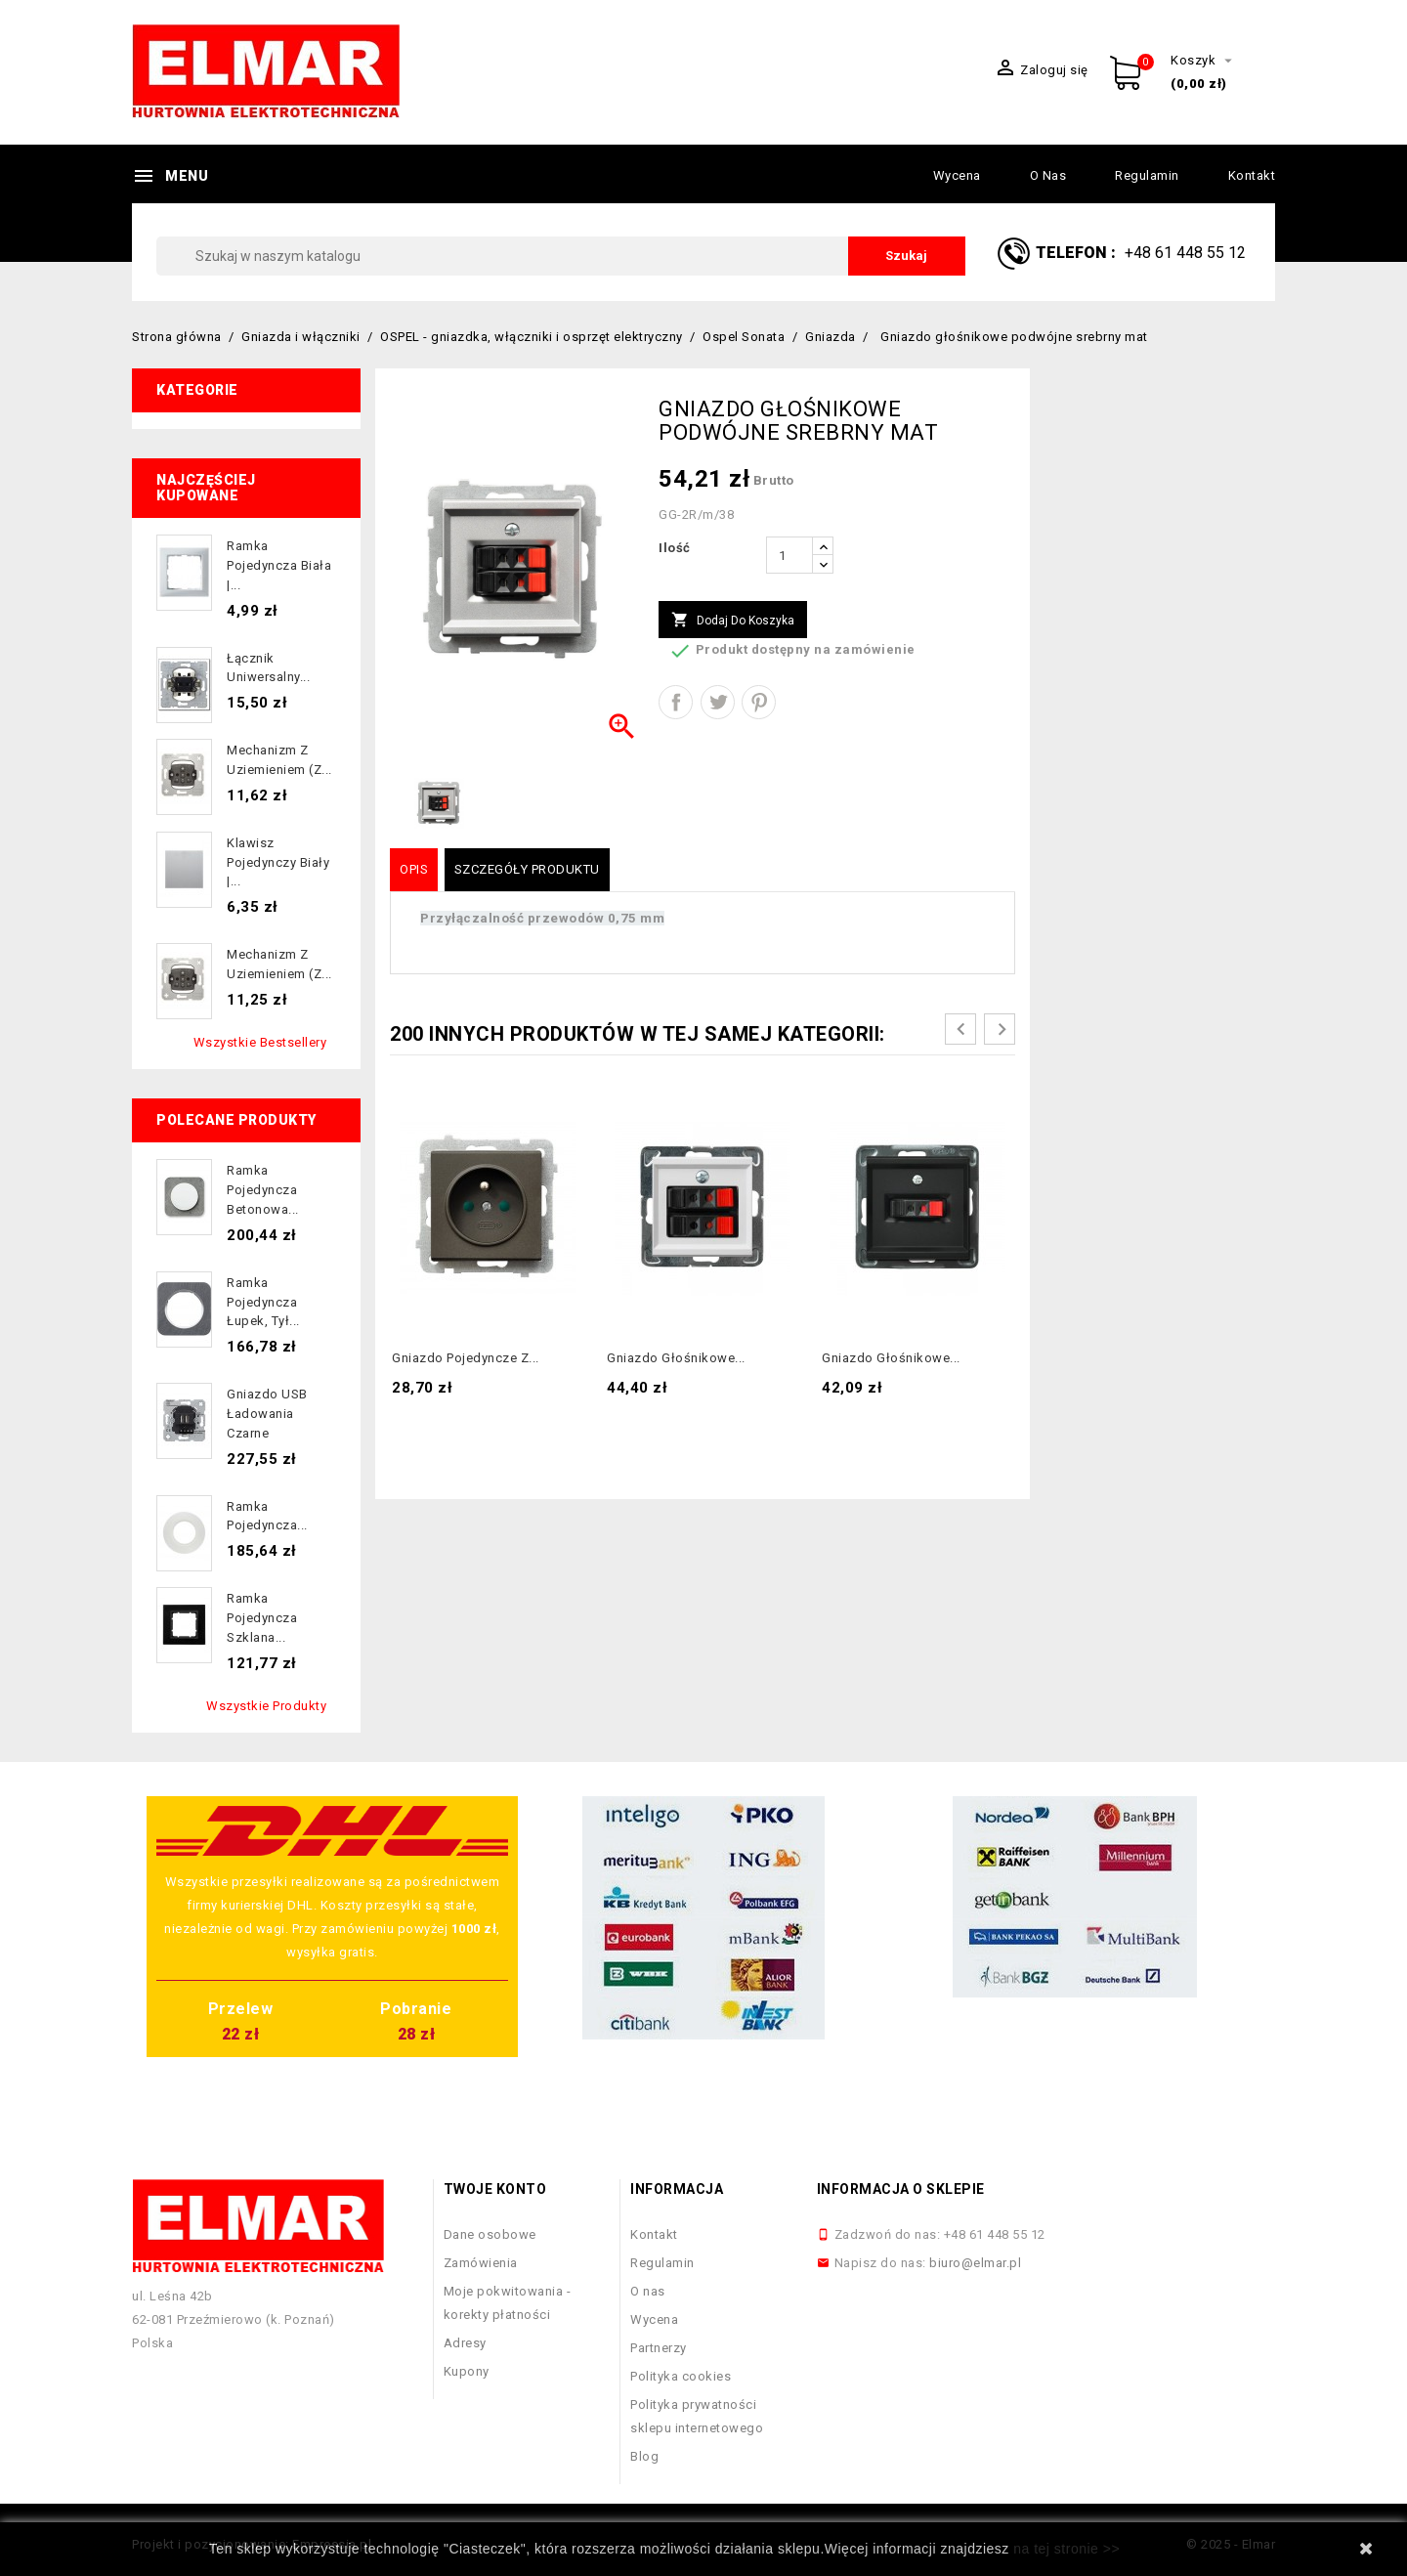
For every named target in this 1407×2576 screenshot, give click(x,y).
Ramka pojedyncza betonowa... (263, 1190)
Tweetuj (718, 702)
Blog (644, 2456)
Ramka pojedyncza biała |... (279, 565)
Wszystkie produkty (266, 1705)
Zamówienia (481, 2262)
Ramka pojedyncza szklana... (262, 1618)
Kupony (467, 2371)
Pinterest (759, 702)
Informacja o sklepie (901, 2189)
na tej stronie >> (1066, 2548)
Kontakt (1252, 175)
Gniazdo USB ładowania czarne (267, 1413)
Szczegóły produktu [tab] (527, 869)
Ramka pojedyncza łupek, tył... (263, 1302)
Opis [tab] (414, 869)
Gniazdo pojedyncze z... (465, 1358)
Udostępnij (676, 702)
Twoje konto (495, 2189)
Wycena (957, 175)
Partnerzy (658, 2347)
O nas (1048, 175)
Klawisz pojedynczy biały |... (278, 862)
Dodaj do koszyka (732, 620)
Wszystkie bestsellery (260, 1042)
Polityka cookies (680, 2376)
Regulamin (1147, 175)
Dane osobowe (490, 2234)
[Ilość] (789, 555)
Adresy (465, 2343)
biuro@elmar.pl (975, 2262)
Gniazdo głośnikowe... (676, 1358)
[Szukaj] (560, 256)
